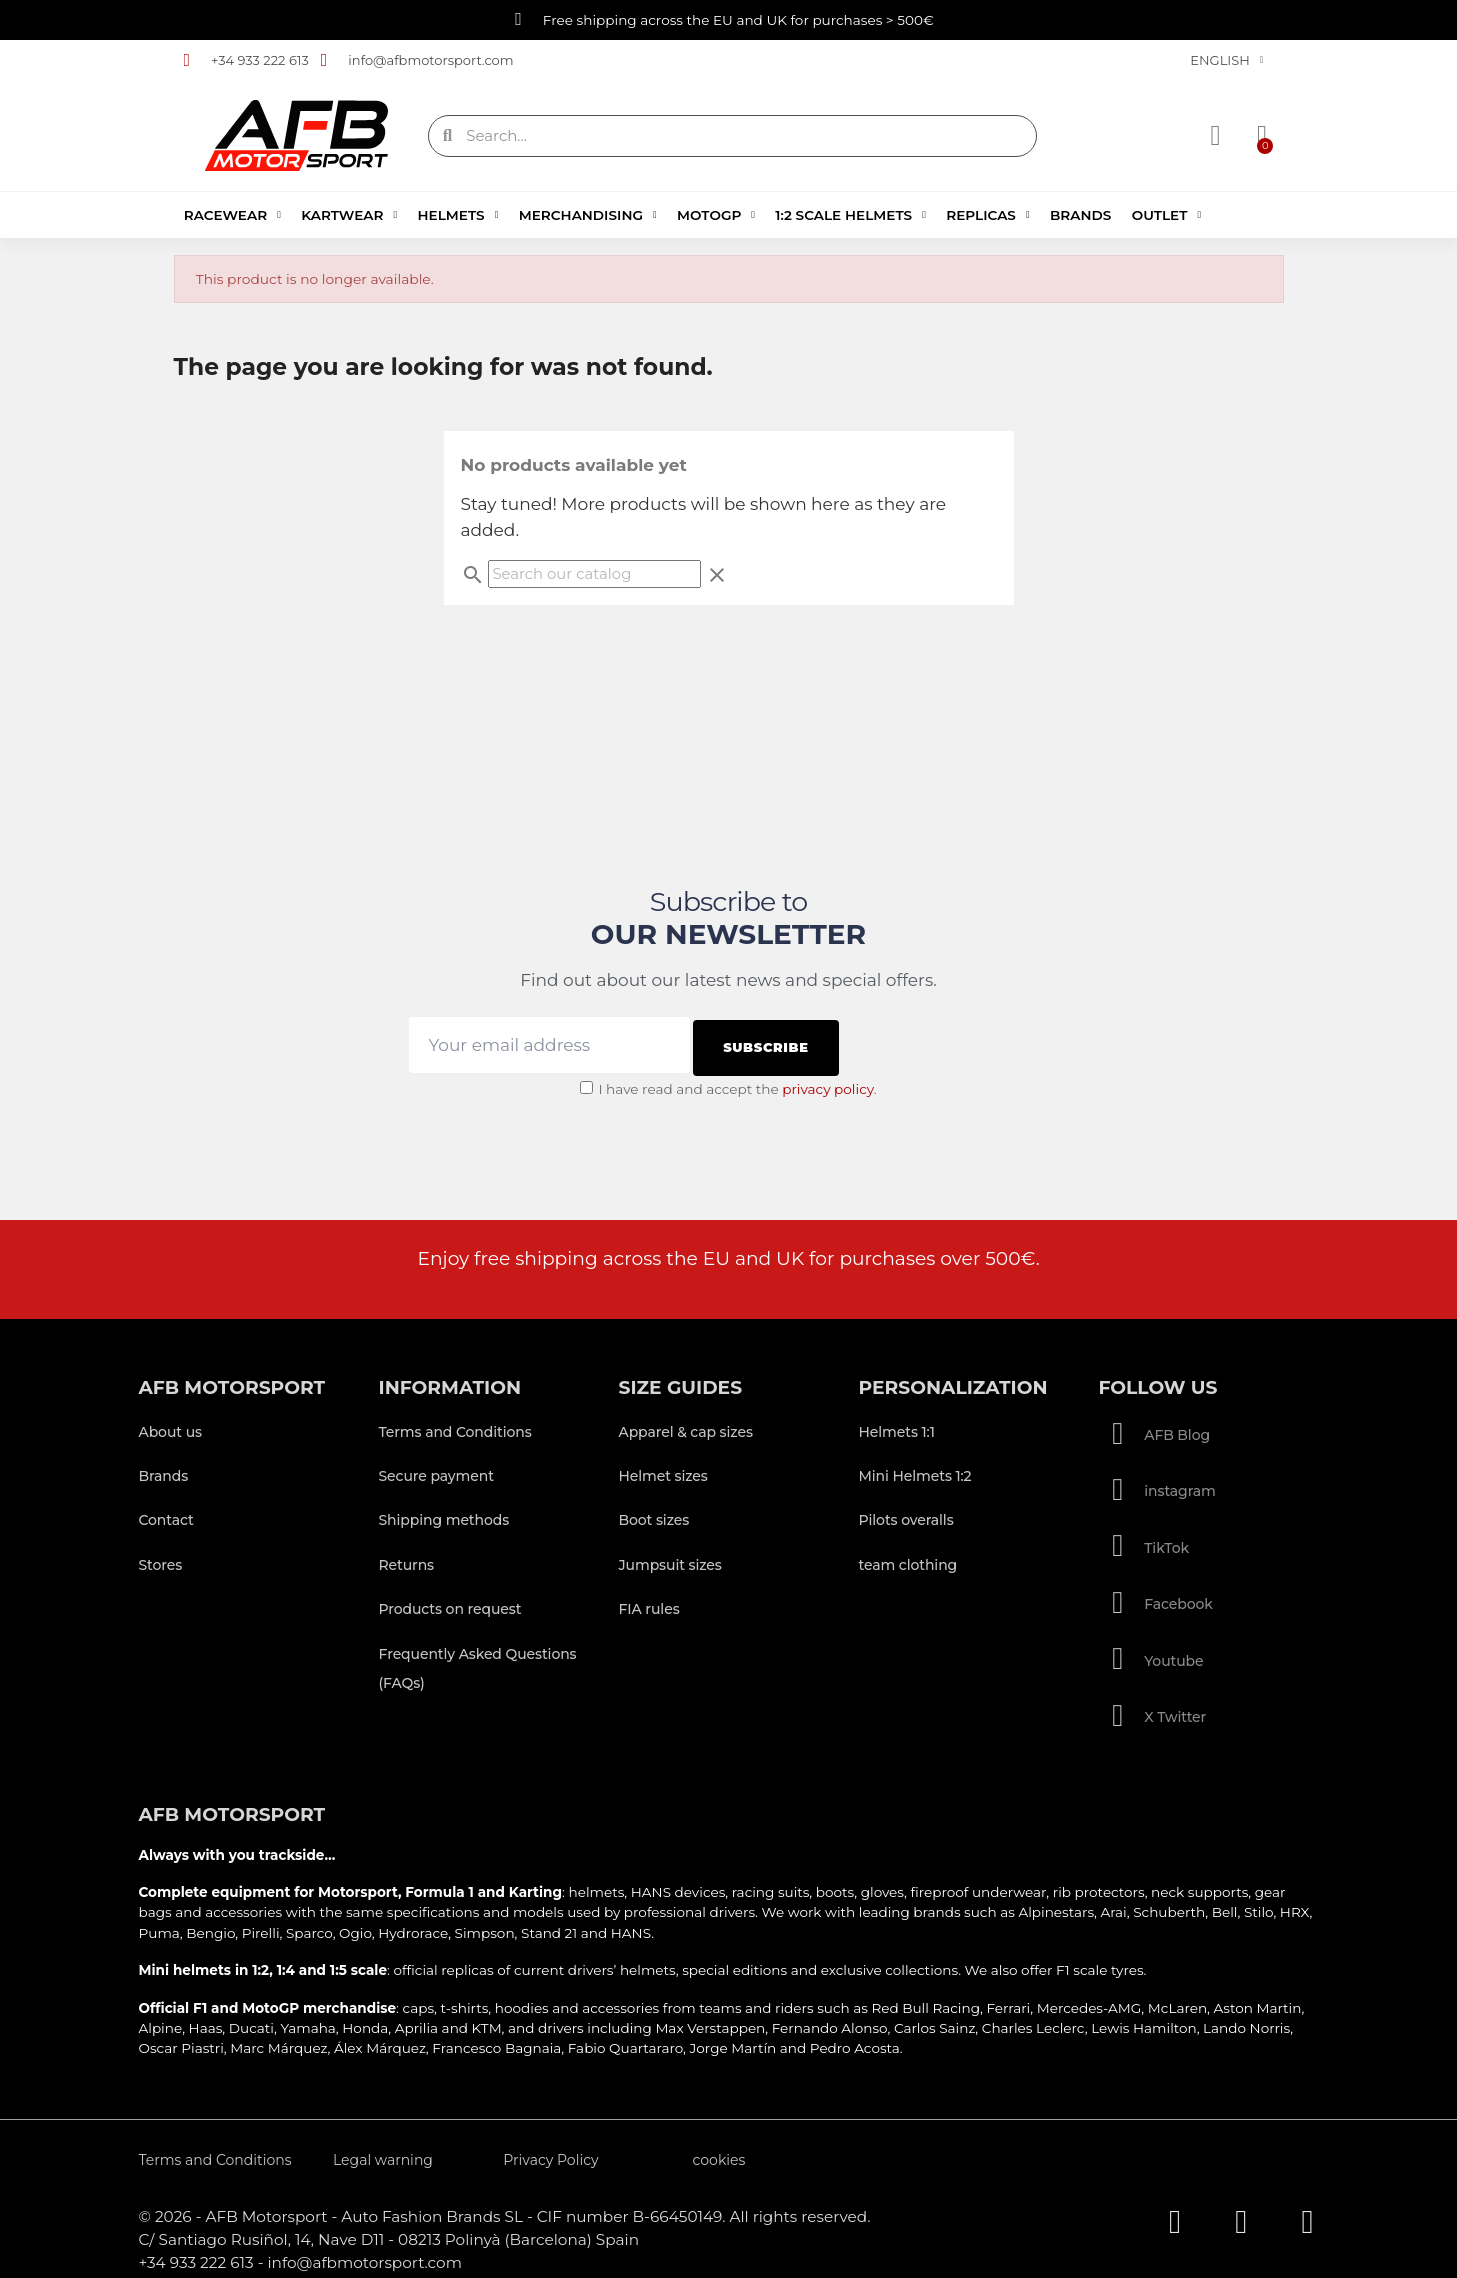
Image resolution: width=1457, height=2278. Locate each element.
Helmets (458, 215)
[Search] (594, 574)
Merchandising (588, 215)
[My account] (1218, 136)
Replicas (987, 215)
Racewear (232, 215)
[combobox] (734, 136)
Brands (1080, 215)
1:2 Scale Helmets (850, 215)
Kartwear (349, 215)
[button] (1258, 136)
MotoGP (716, 215)
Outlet (1166, 215)
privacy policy (827, 1082)
